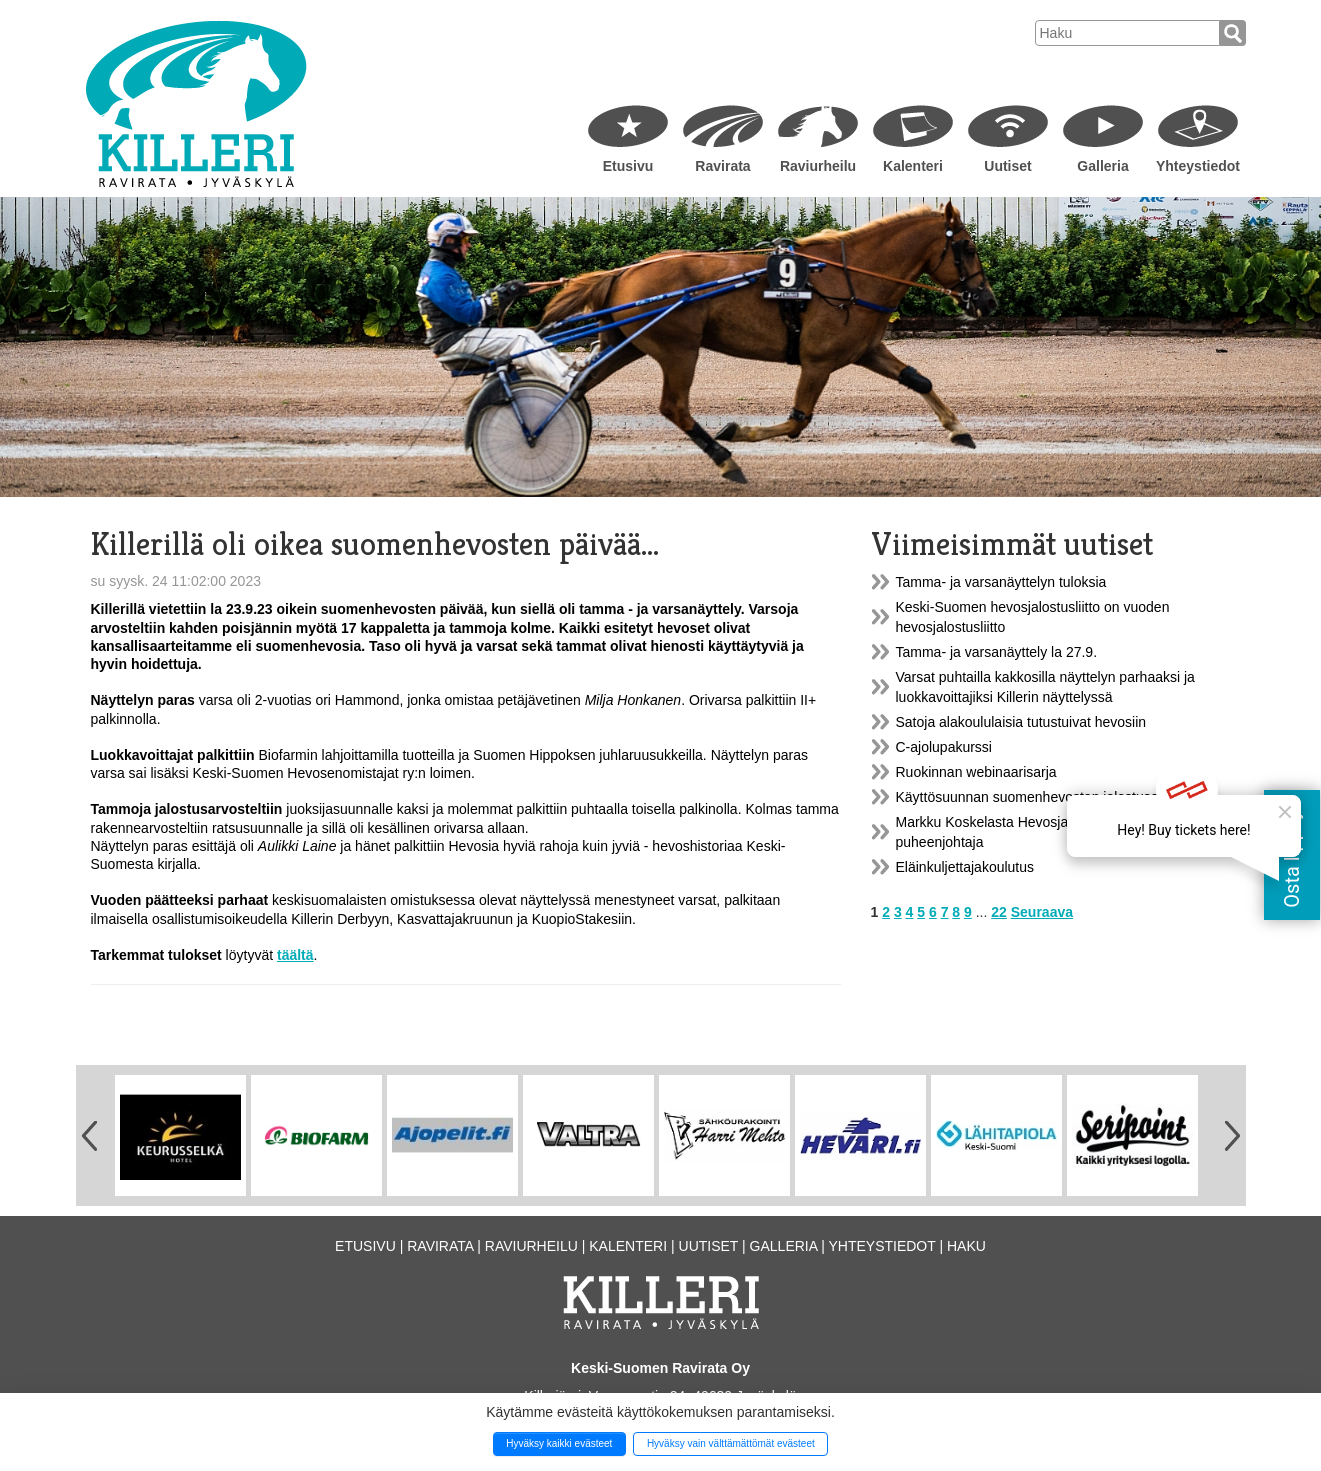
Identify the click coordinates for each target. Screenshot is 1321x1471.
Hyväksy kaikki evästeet (559, 1443)
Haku (966, 1246)
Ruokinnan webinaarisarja (976, 772)
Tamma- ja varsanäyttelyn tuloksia (1001, 582)
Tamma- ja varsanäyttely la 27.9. (997, 652)
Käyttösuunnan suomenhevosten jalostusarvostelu (1052, 797)
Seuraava (1042, 912)
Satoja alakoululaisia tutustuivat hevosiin (1021, 722)
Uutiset (1007, 166)
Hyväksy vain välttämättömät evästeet (731, 1443)
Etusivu (628, 166)
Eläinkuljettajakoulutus (965, 867)
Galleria (1102, 166)
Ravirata (722, 166)
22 (999, 912)
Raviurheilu (818, 166)
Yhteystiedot (1198, 166)
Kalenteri (913, 166)
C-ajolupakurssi (944, 747)
